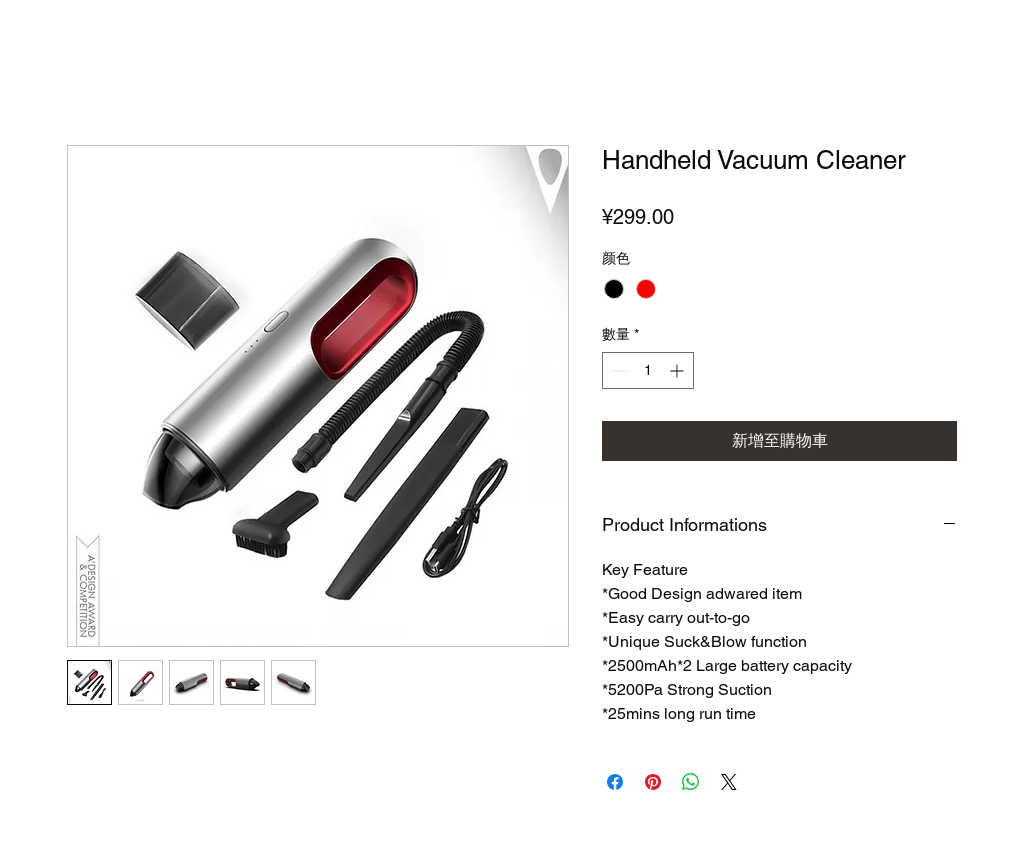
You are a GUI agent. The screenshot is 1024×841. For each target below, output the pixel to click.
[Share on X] (729, 782)
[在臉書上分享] (615, 782)
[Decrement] (617, 370)
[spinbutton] (648, 370)
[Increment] (678, 370)
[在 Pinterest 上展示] (653, 782)
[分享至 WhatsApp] (691, 782)
